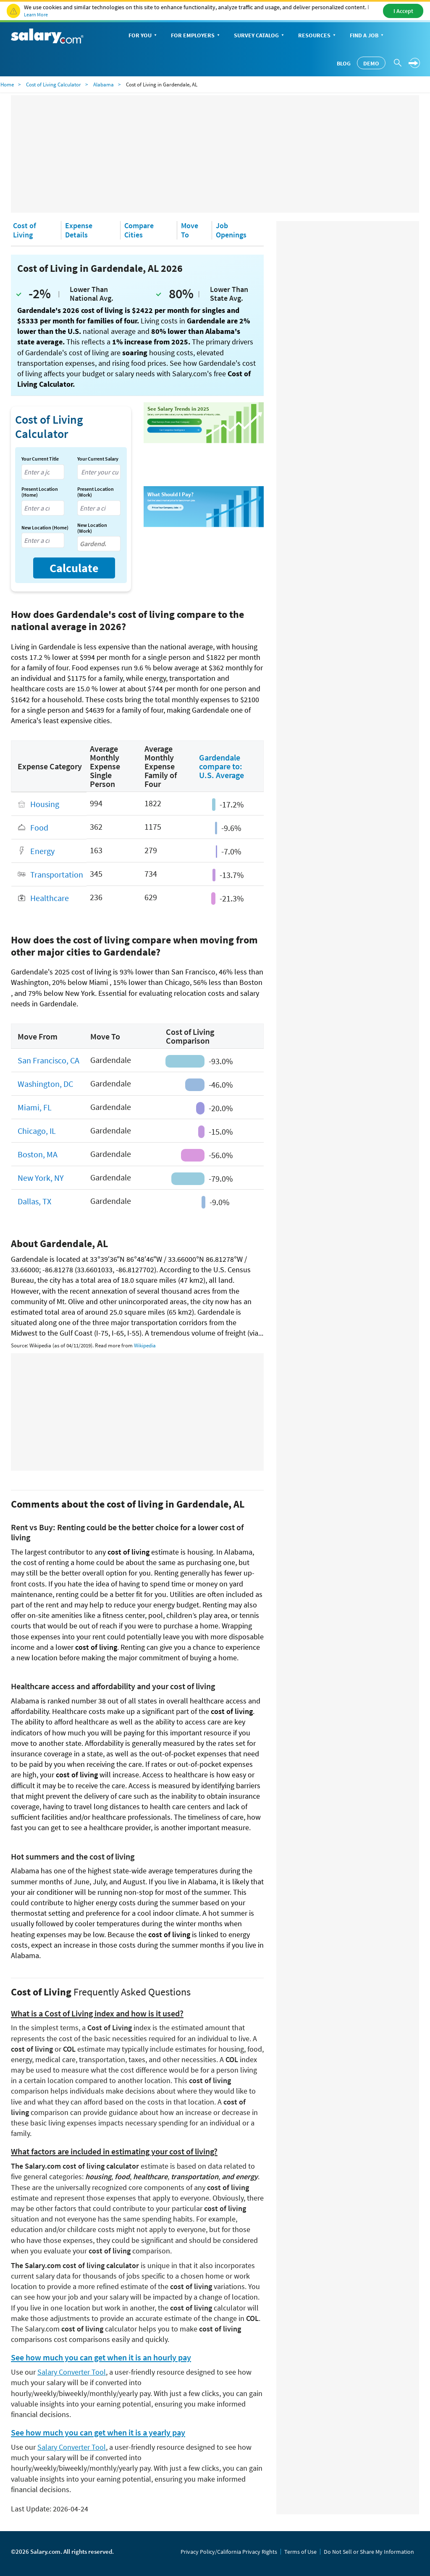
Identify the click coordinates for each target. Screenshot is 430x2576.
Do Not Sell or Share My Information (369, 2551)
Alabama (103, 84)
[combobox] (42, 471)
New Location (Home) (44, 528)
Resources (317, 35)
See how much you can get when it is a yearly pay (98, 2432)
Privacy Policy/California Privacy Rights (229, 2551)
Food (39, 827)
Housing (44, 804)
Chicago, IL (37, 1130)
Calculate (74, 568)
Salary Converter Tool (71, 2372)
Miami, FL (35, 1107)
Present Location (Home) (39, 492)
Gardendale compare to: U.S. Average (221, 766)
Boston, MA (38, 1154)
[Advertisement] (215, 154)
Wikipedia (145, 1345)
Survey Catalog (260, 35)
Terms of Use (300, 2551)
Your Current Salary (97, 459)
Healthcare (49, 898)
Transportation (56, 874)
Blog (344, 63)
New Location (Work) (92, 528)
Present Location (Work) (95, 492)
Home (7, 84)
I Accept (403, 11)
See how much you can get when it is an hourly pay (101, 2357)
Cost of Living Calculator (53, 84)
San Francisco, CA (48, 1060)
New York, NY (41, 1177)
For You (143, 35)
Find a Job (367, 35)
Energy (42, 851)
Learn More (36, 14)
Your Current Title (40, 459)
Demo (371, 63)
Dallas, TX (34, 1201)
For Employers (196, 35)
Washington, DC (45, 1083)
